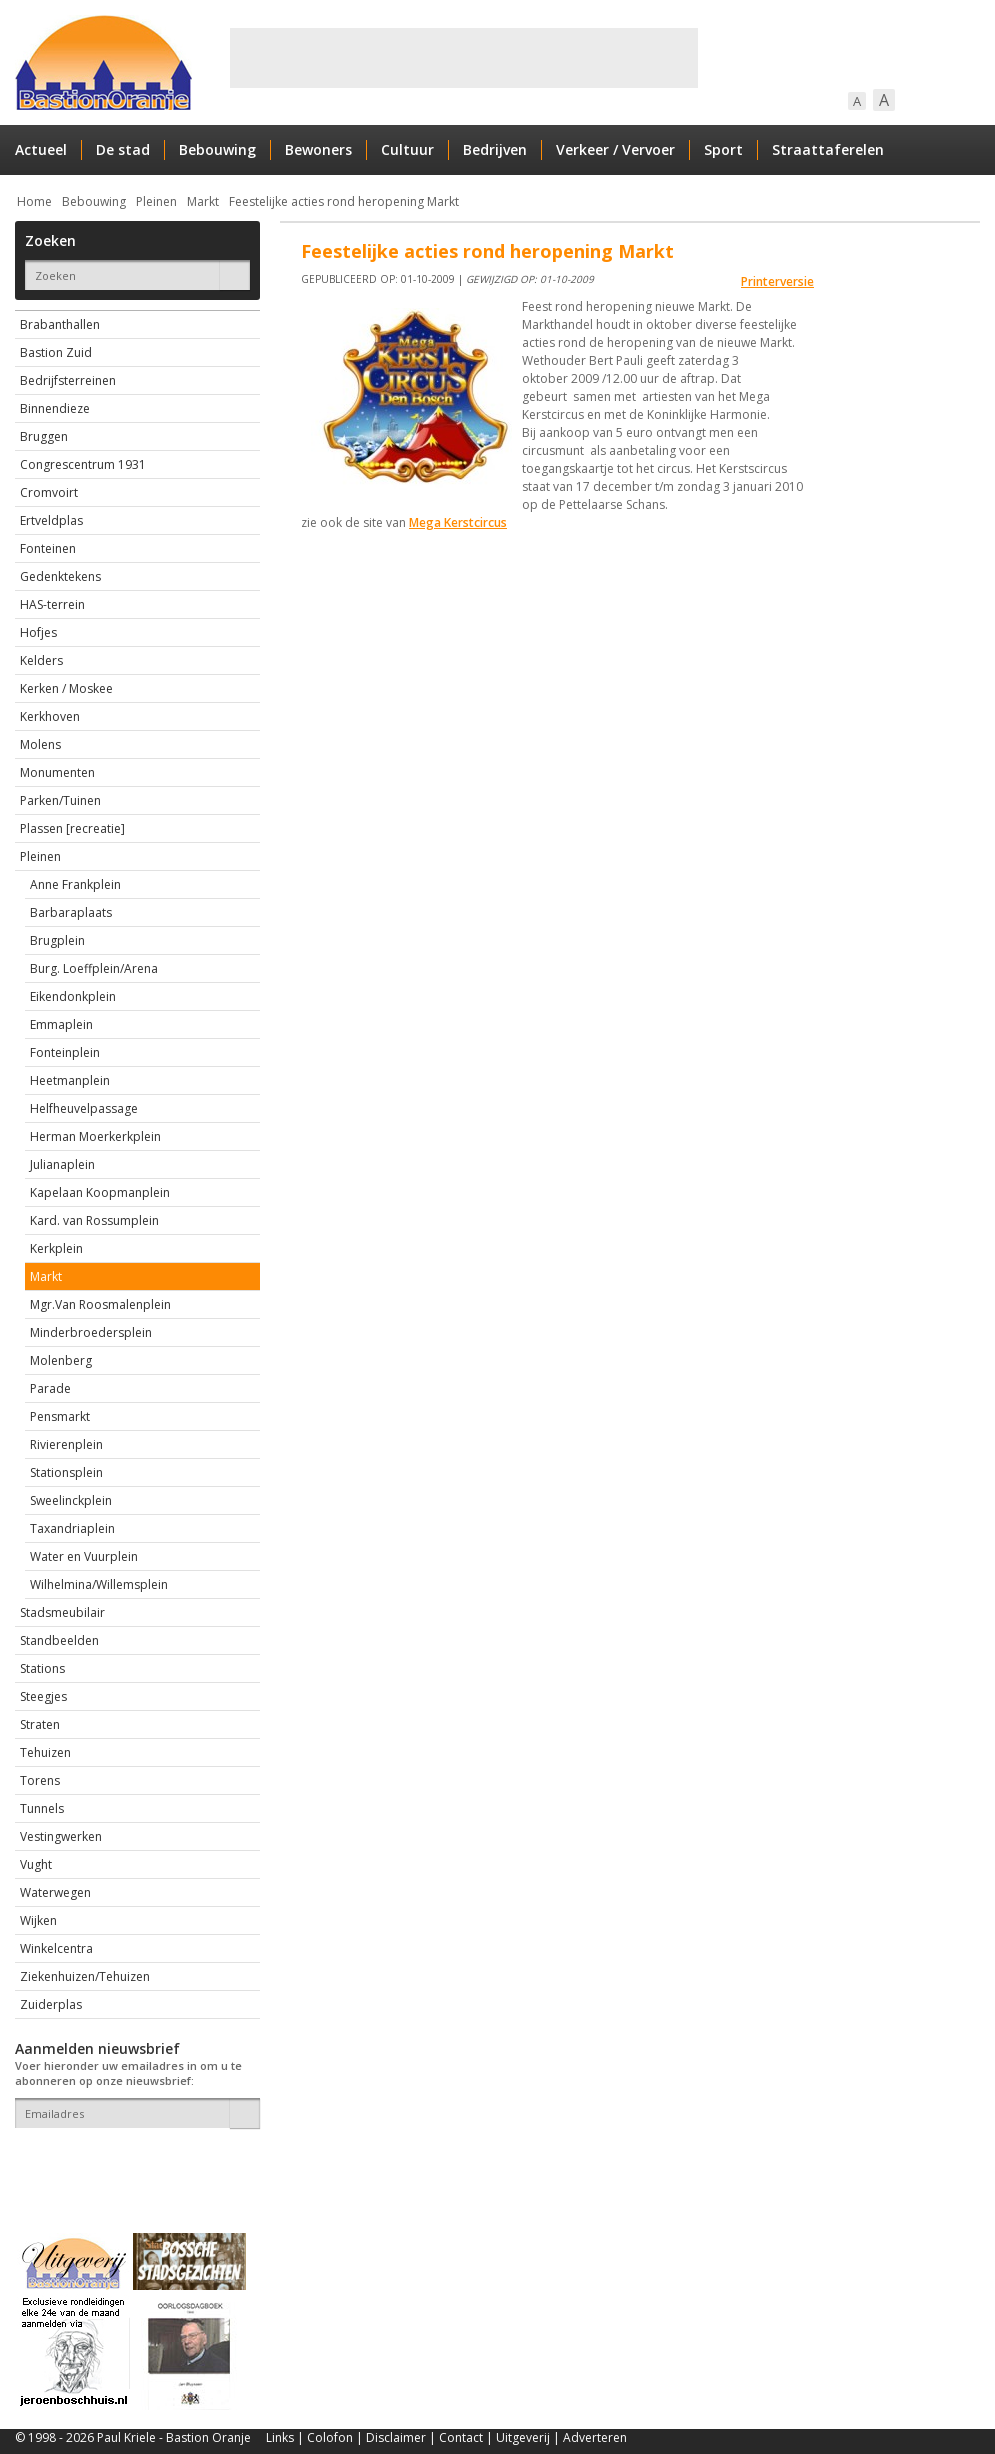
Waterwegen (55, 1892)
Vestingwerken (61, 1836)
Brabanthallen (60, 324)
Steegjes (43, 1696)
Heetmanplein (70, 1080)
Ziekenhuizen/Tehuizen (85, 1976)
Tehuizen (45, 1752)
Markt (203, 201)
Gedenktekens (60, 576)
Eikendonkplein (73, 996)
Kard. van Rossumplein (94, 1220)
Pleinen (156, 201)
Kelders (41, 660)
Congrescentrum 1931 (83, 464)
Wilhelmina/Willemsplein (99, 1584)
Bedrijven (495, 149)
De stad (123, 149)
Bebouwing (217, 149)
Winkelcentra (56, 1948)
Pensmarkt (60, 1416)
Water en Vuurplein (84, 1556)
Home (34, 201)
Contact (461, 2437)
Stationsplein (66, 1472)
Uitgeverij (523, 2437)
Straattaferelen (828, 149)
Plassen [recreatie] (72, 828)
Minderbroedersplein (91, 1332)
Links (280, 2437)
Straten (40, 1724)
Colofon (330, 2437)
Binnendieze (55, 408)
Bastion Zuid (56, 352)
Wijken (38, 1920)
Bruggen (44, 436)
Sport (723, 149)
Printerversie (777, 281)
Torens (40, 1780)
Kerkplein (56, 1248)
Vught (36, 1864)
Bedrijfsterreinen (68, 380)
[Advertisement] (464, 58)
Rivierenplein (66, 1444)
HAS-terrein (52, 604)
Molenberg (61, 1360)
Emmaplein (61, 1024)
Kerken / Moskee (66, 688)
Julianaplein (62, 1164)
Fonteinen (48, 548)
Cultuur (407, 149)
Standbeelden (59, 1640)
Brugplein (57, 940)
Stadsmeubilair (62, 1612)
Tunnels (42, 1808)
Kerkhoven (50, 716)
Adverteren (595, 2437)
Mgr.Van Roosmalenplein (100, 1304)
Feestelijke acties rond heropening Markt (344, 201)
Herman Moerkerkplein (95, 1136)
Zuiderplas (51, 2004)
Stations (42, 1668)
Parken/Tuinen (60, 800)
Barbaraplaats (71, 912)
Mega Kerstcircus (458, 522)
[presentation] (132, 2163)
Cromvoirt (49, 492)
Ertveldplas (51, 520)
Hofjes (38, 632)
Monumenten (57, 772)
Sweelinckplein (71, 1500)
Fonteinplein (65, 1052)
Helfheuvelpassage (84, 1108)
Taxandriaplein (72, 1528)
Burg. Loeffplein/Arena (94, 968)
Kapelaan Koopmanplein (100, 1192)
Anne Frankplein (75, 884)
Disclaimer (396, 2437)
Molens (40, 744)
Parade (50, 1388)
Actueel (41, 149)
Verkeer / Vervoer (615, 149)
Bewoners (318, 149)
